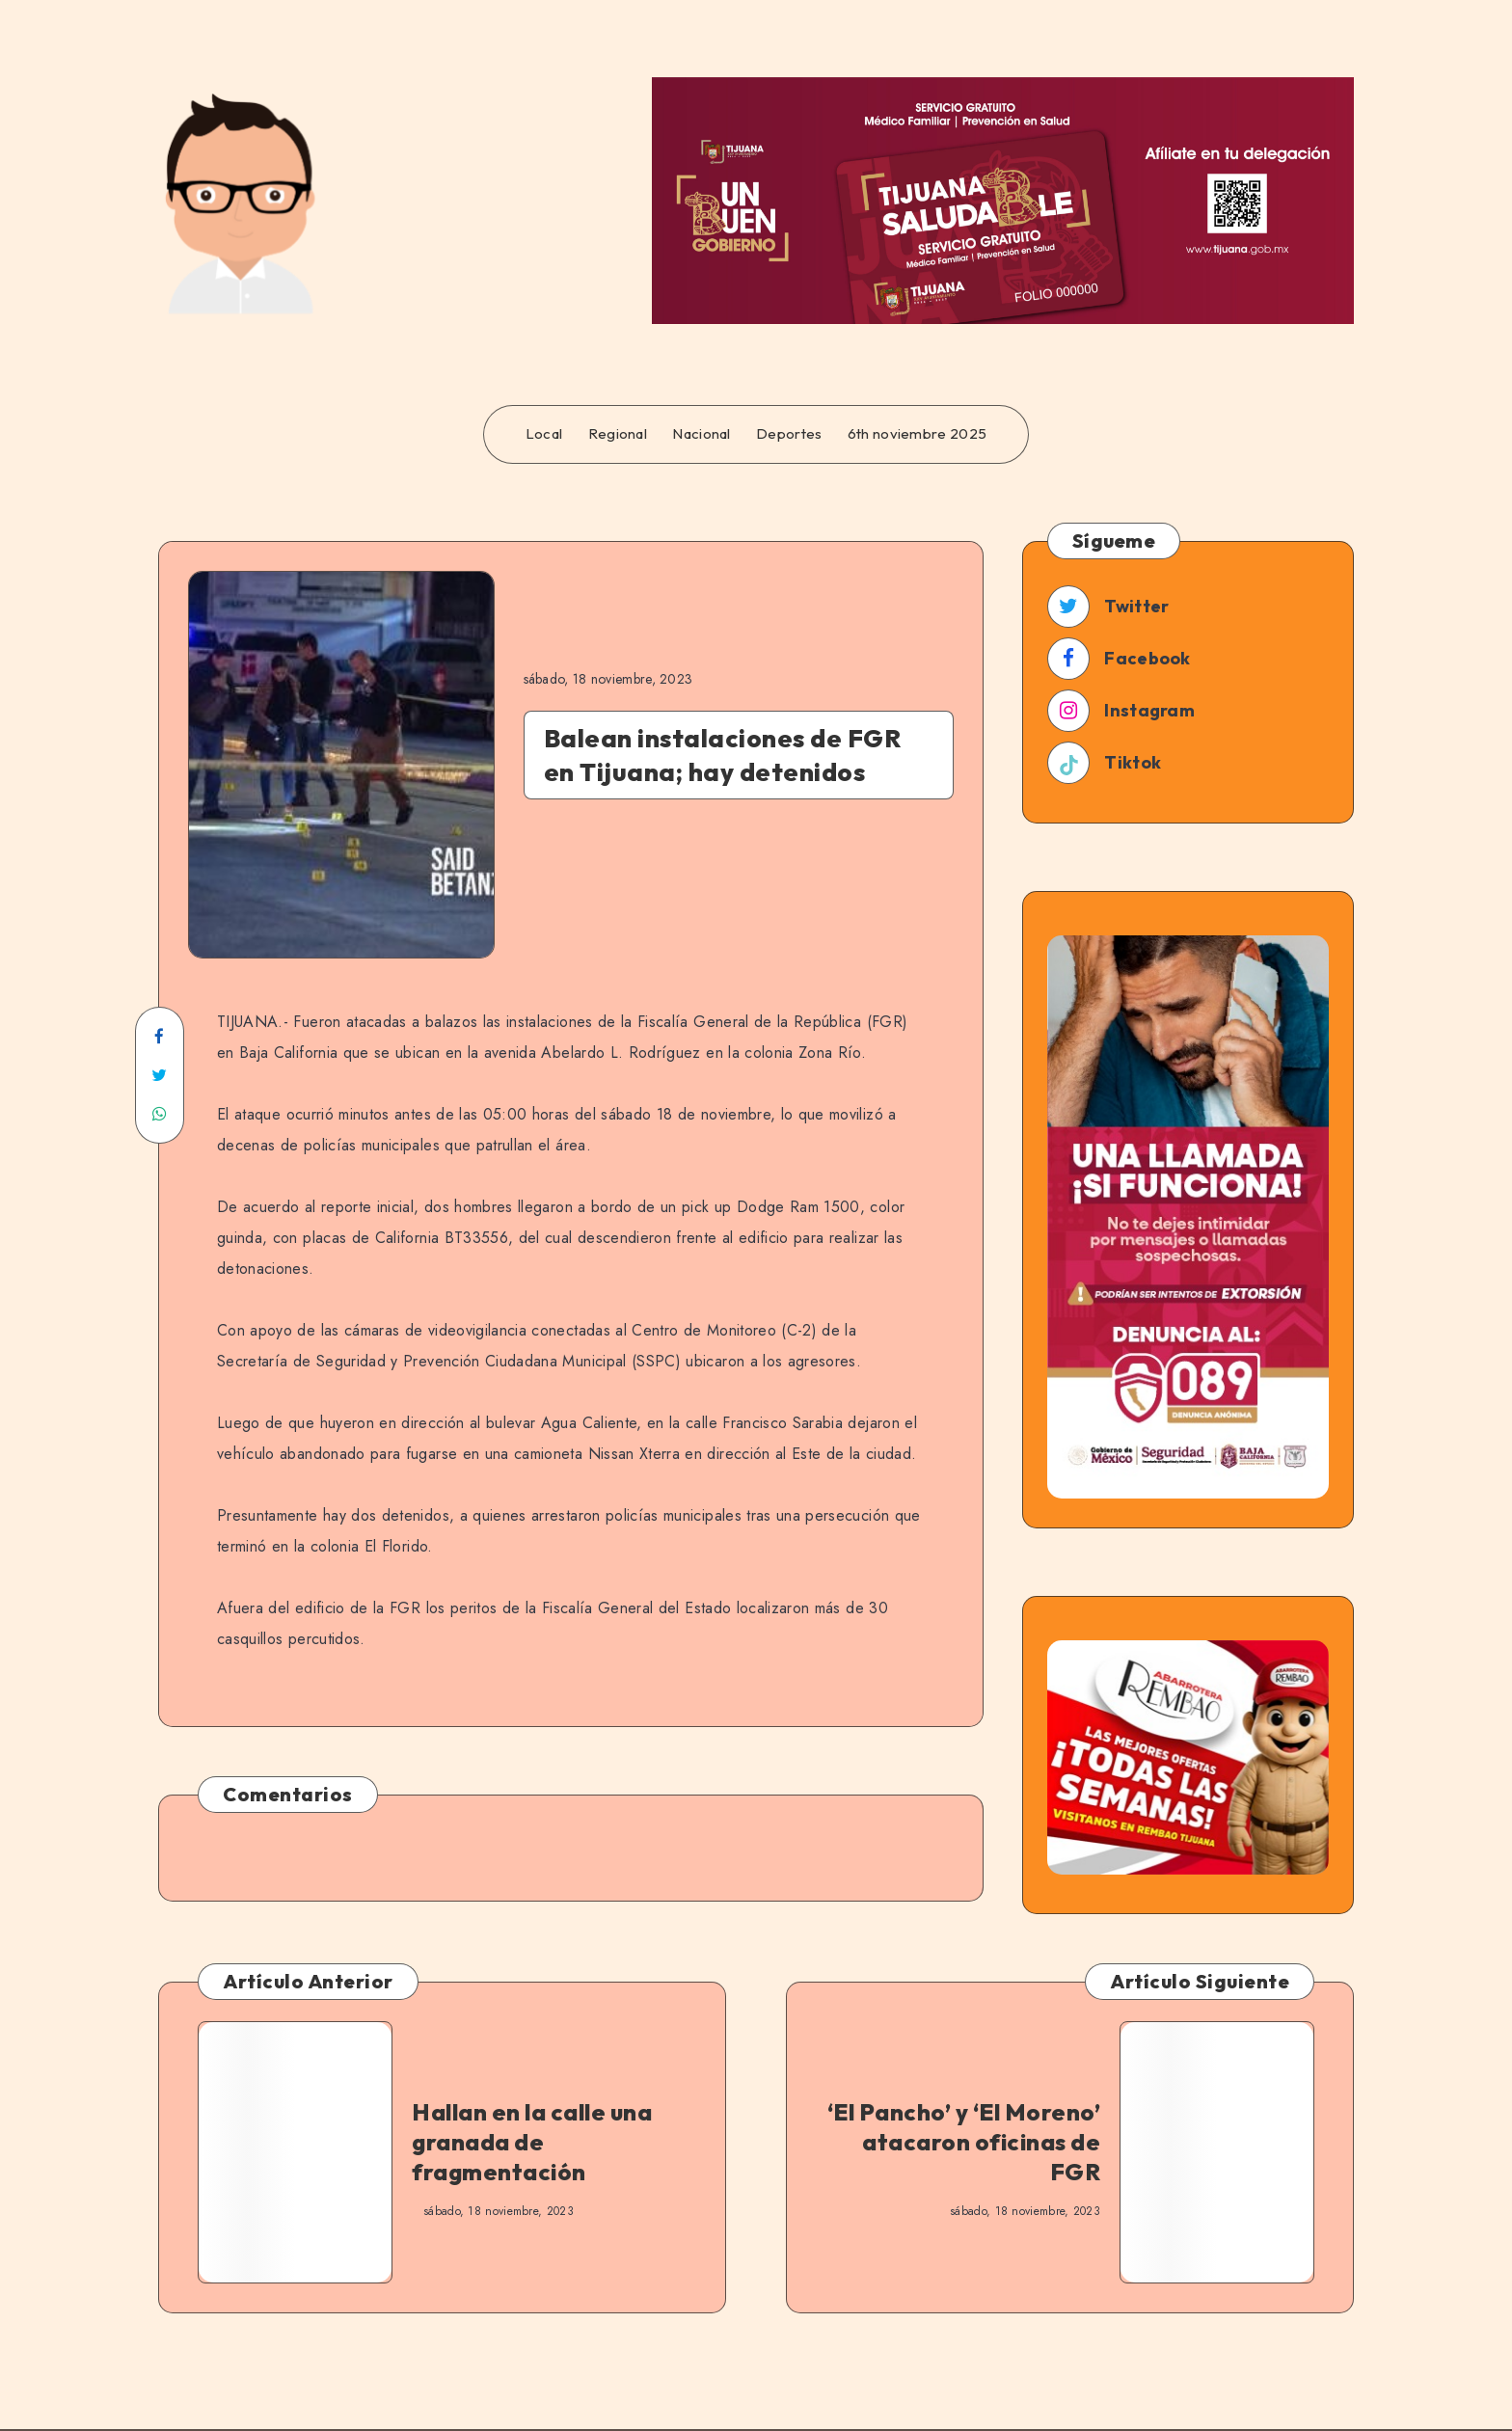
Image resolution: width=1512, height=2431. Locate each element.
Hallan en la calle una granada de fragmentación (532, 2141)
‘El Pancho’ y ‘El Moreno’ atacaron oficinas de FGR (964, 2141)
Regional (617, 434)
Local (544, 434)
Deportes (789, 434)
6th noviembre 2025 (917, 434)
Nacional (701, 434)
